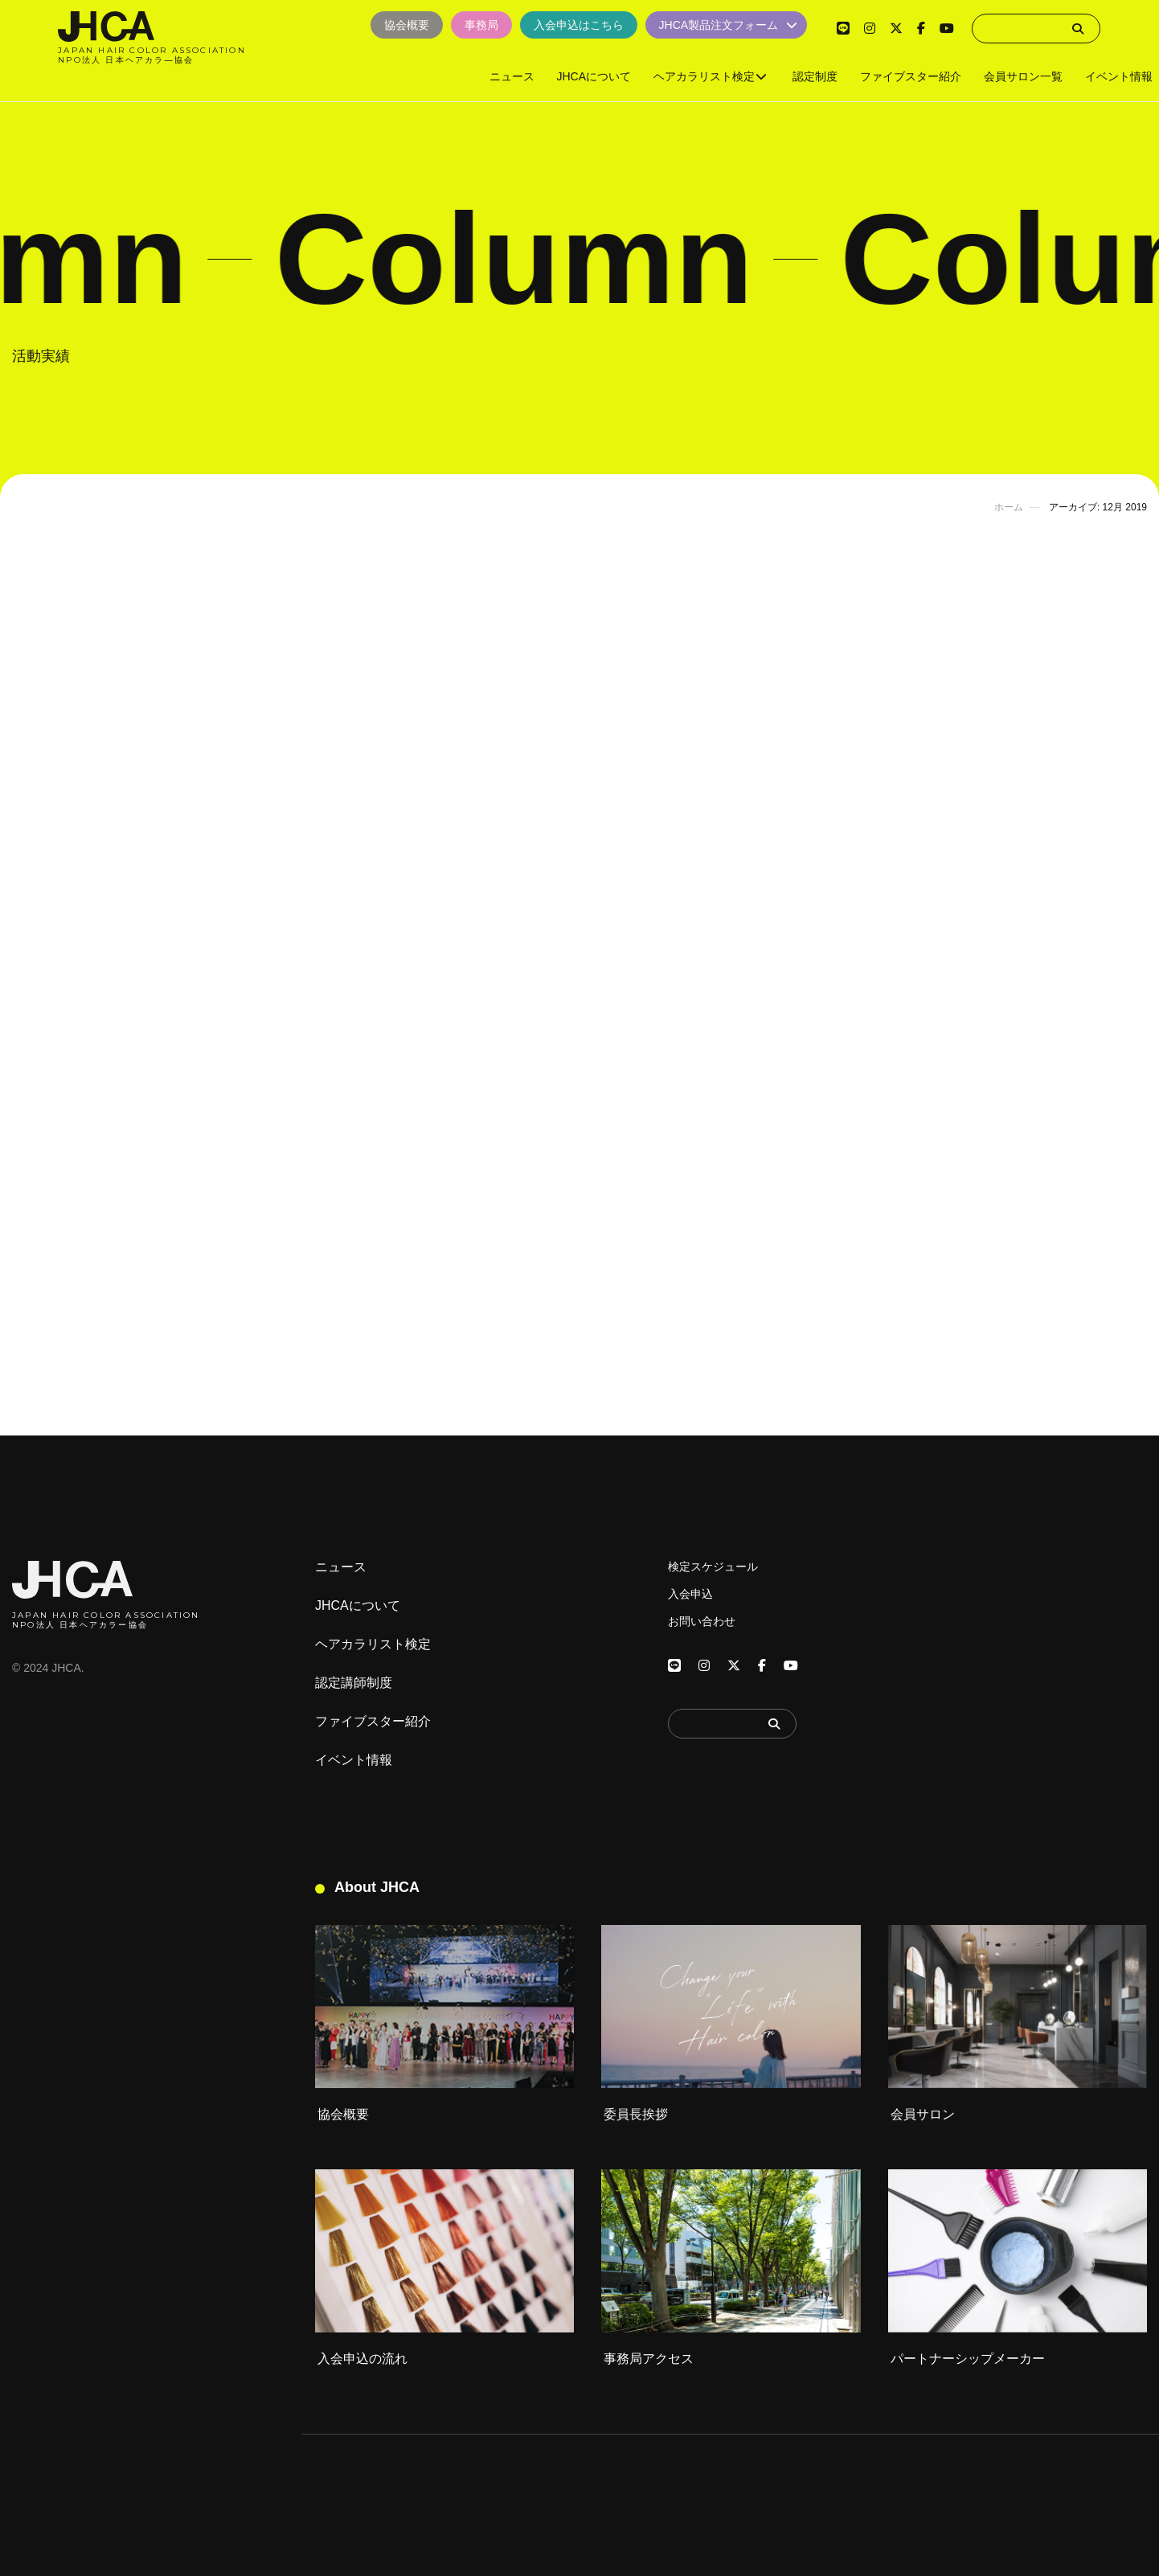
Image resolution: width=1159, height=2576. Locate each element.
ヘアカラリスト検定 (373, 1644)
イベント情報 (353, 1760)
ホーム (1008, 507)
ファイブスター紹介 (373, 1721)
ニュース (341, 1567)
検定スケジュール (713, 1566)
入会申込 (690, 1593)
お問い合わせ (701, 1621)
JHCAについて (357, 1605)
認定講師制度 (353, 1683)
